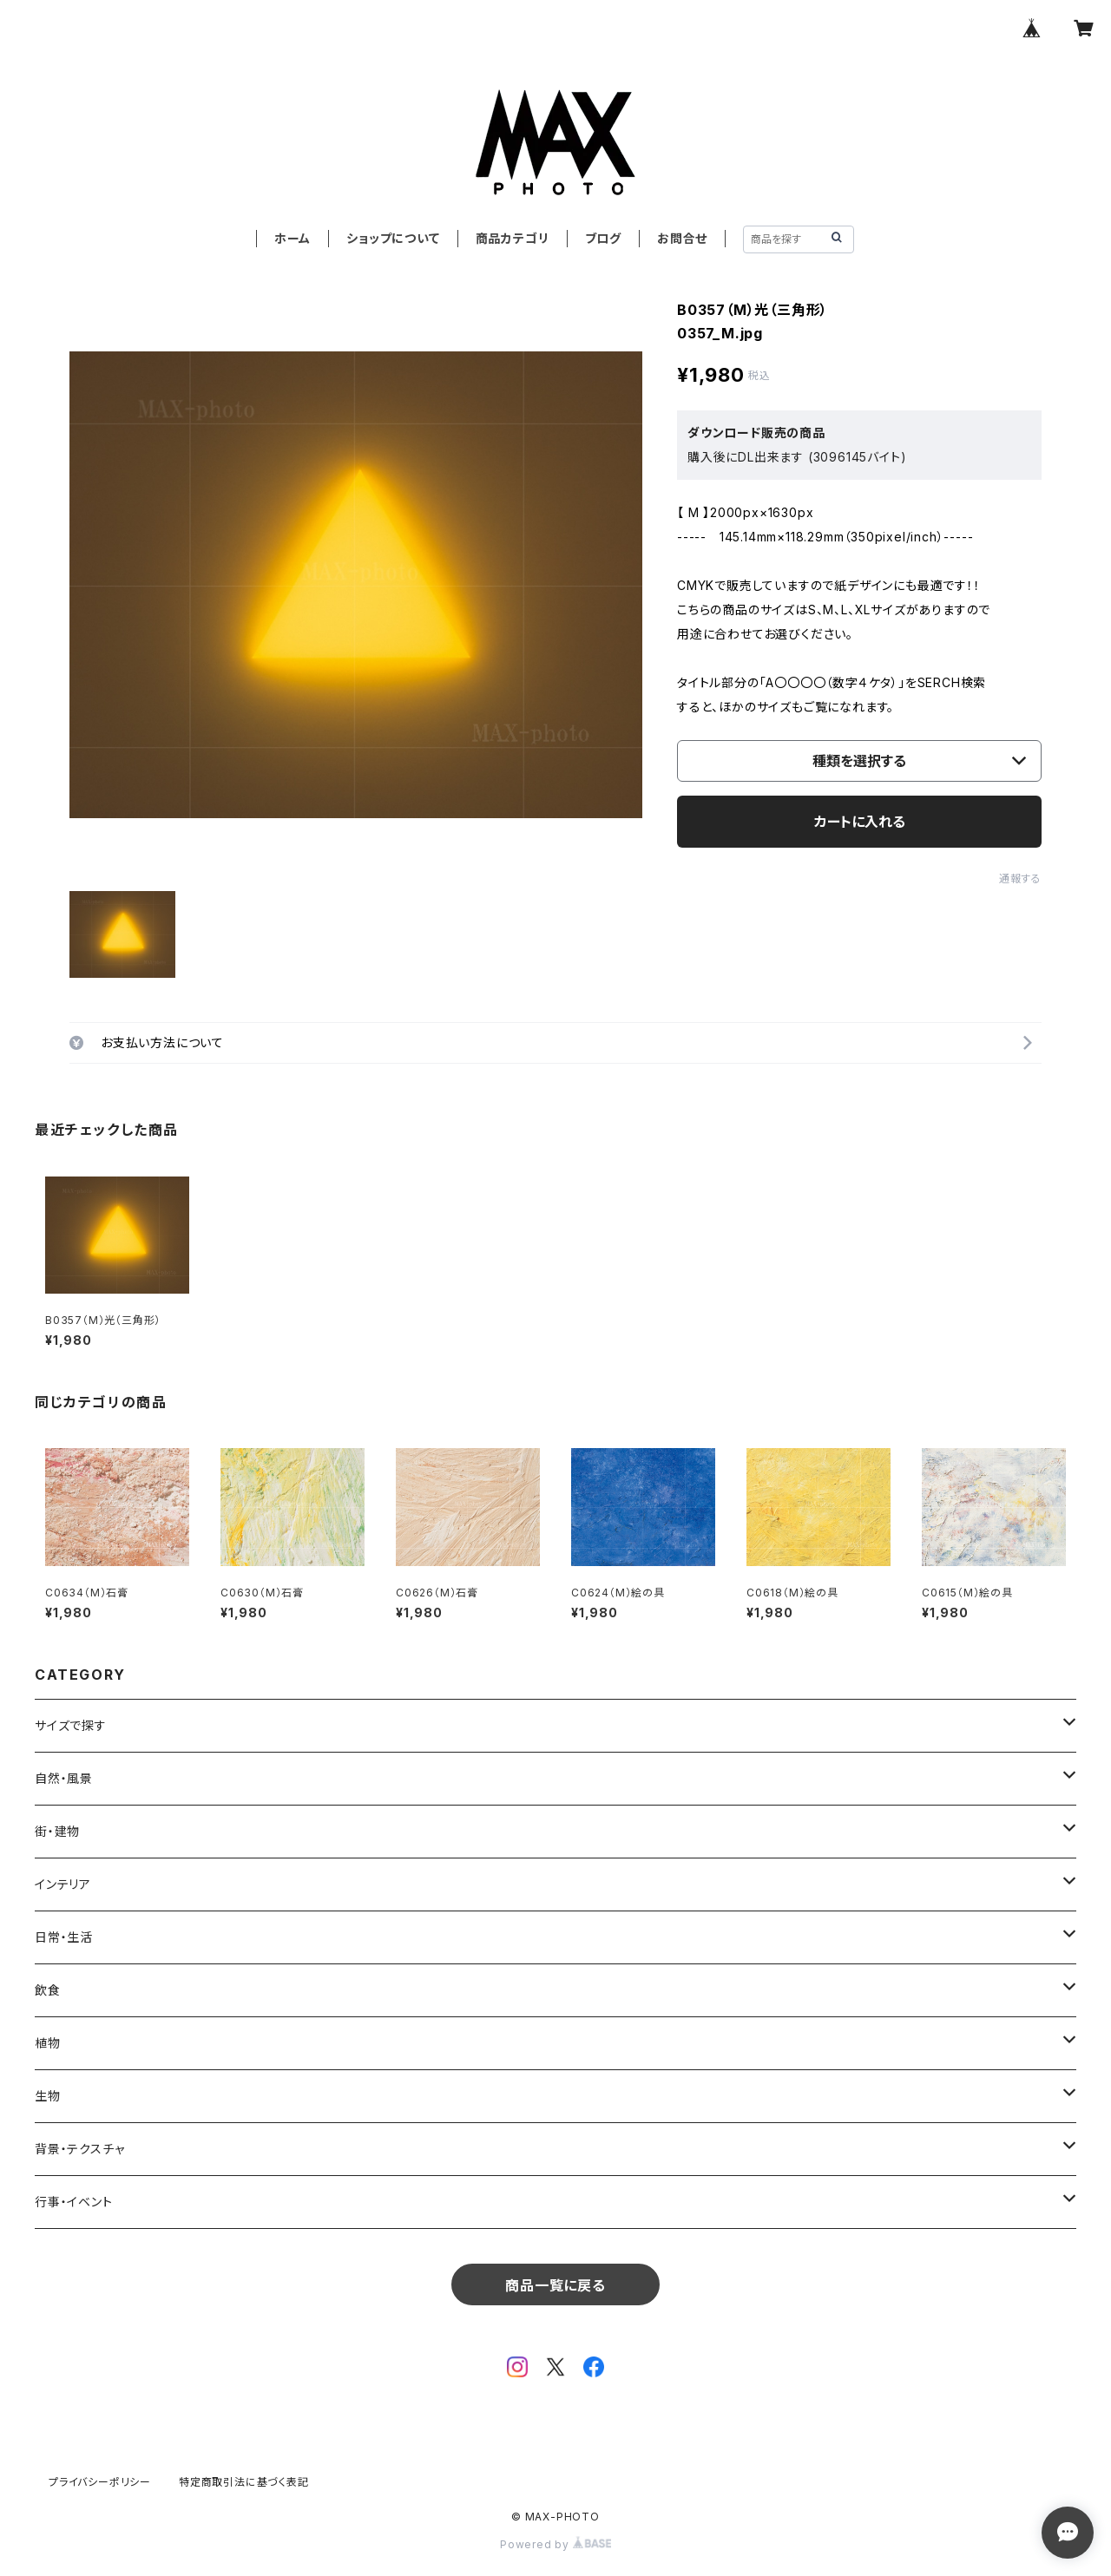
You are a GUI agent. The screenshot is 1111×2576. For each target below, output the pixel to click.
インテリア (63, 1884)
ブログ (603, 238)
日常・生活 (64, 1937)
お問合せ (682, 238)
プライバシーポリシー (100, 2481)
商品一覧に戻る (555, 2285)
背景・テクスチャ (79, 2148)
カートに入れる (859, 821)
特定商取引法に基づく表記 (244, 2481)
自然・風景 (64, 1778)
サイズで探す (71, 1725)
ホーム (292, 238)
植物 (48, 2042)
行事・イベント (74, 2201)
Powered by (555, 2544)
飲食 (48, 1990)
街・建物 (57, 1831)
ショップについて (392, 238)
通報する (1020, 878)
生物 (48, 2095)
